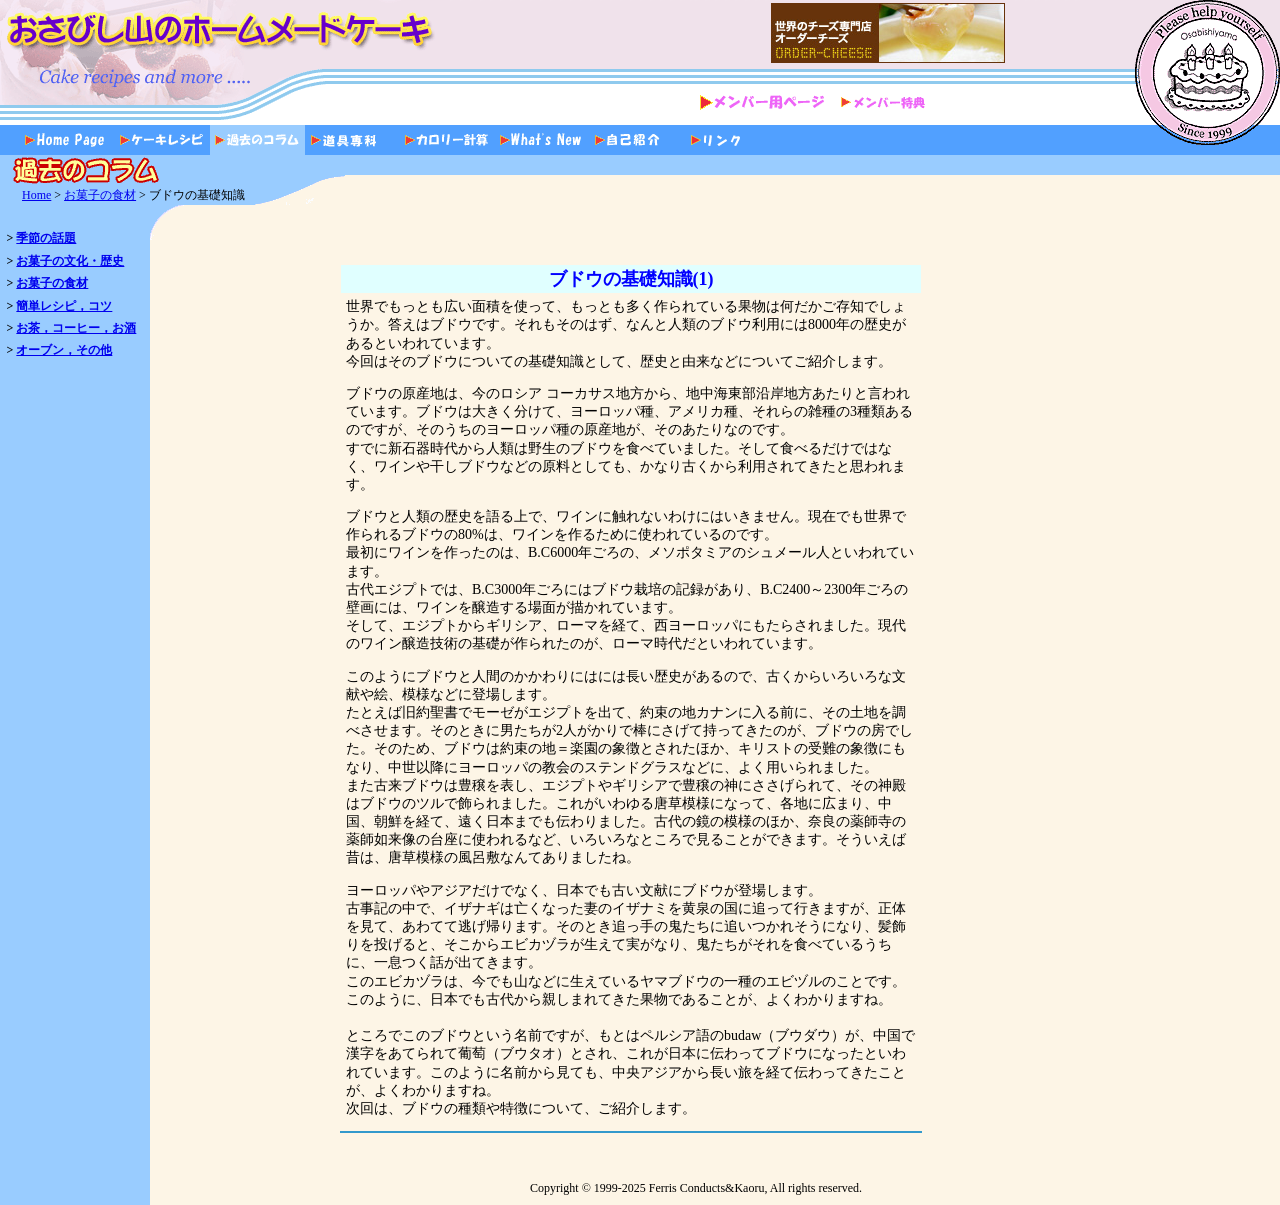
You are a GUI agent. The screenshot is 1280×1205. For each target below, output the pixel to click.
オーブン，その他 (64, 350)
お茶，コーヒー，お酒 (76, 328)
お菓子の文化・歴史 (70, 261)
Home (36, 195)
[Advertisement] (1196, 565)
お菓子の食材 (100, 195)
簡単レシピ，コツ (64, 306)
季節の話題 (46, 238)
